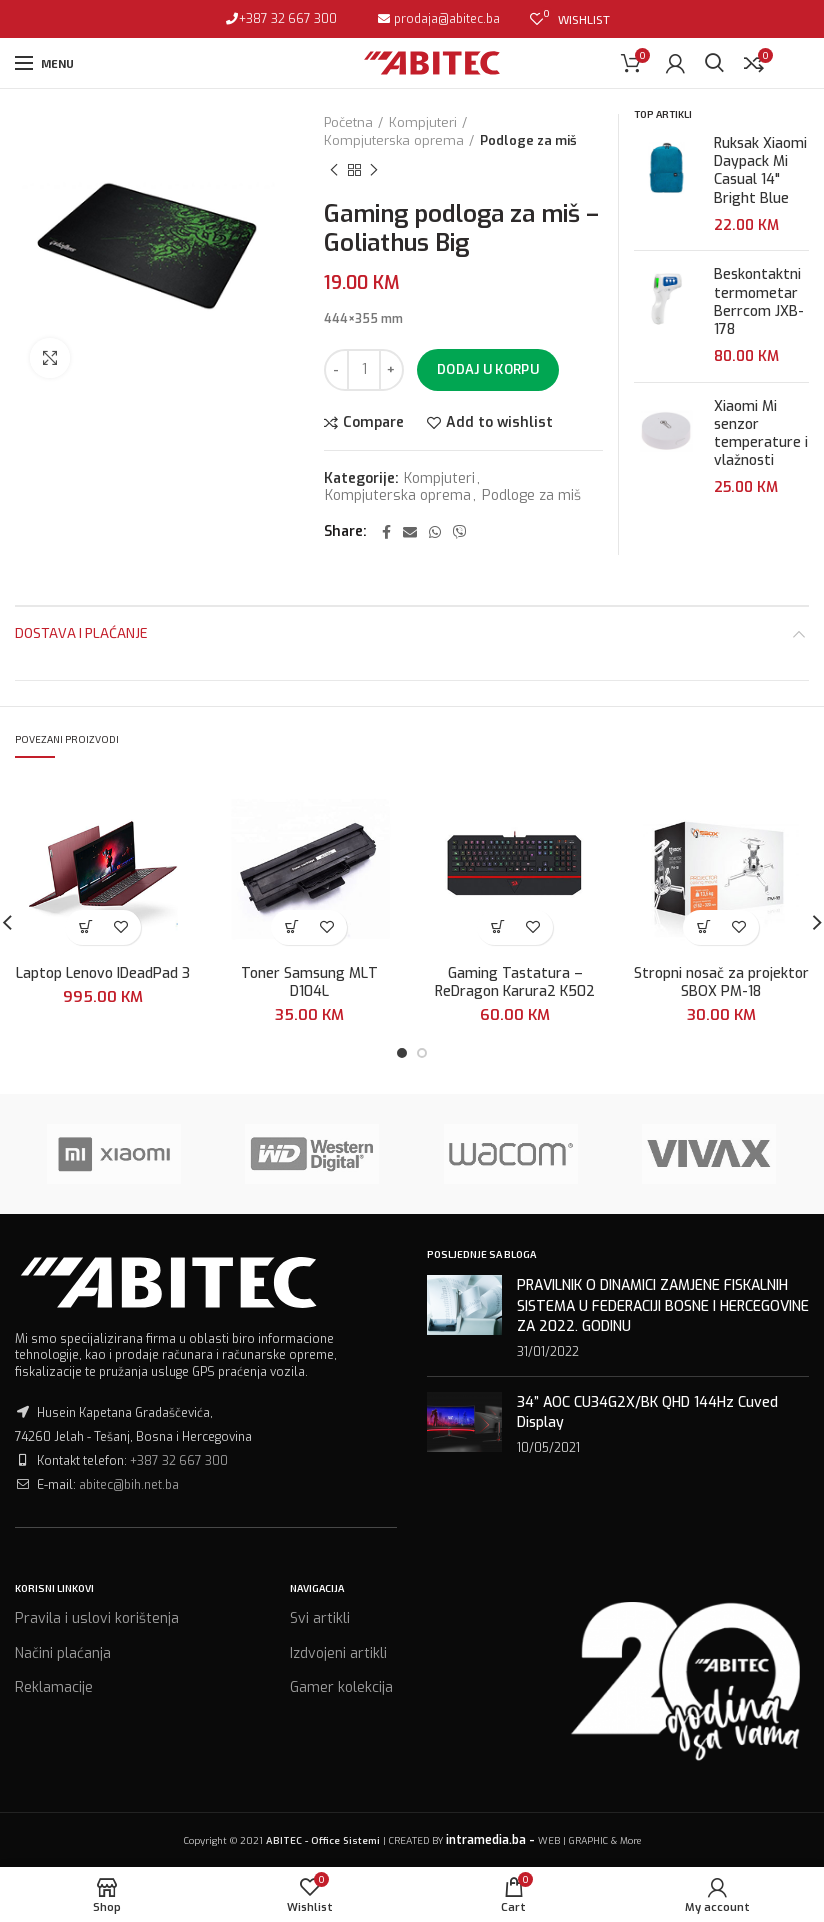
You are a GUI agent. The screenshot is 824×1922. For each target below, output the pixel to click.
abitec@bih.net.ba (129, 1485)
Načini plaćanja (63, 1653)
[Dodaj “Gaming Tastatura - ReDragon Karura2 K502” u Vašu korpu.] (497, 927)
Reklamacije (54, 1687)
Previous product (334, 171)
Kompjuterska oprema (394, 140)
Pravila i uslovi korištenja (97, 1618)
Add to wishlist (499, 423)
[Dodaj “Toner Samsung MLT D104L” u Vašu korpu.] (291, 927)
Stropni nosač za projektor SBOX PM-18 (721, 983)
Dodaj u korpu (488, 369)
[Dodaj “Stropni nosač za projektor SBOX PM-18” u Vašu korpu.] (703, 927)
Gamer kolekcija (341, 1687)
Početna (348, 122)
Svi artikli (320, 1618)
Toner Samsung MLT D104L (309, 983)
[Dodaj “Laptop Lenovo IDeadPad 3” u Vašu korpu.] (85, 927)
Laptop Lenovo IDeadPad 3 (103, 974)
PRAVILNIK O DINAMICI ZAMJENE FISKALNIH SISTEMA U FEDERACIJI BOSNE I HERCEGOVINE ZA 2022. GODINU (663, 1305)
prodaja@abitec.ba (445, 19)
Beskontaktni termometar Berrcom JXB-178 (759, 302)
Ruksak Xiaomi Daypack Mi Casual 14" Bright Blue (760, 171)
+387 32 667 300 (288, 19)
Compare (373, 423)
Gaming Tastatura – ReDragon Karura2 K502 (515, 983)
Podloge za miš (528, 140)
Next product (374, 171)
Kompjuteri (423, 122)
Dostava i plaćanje (81, 632)
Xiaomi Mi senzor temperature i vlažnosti (761, 434)
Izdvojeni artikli (338, 1653)
